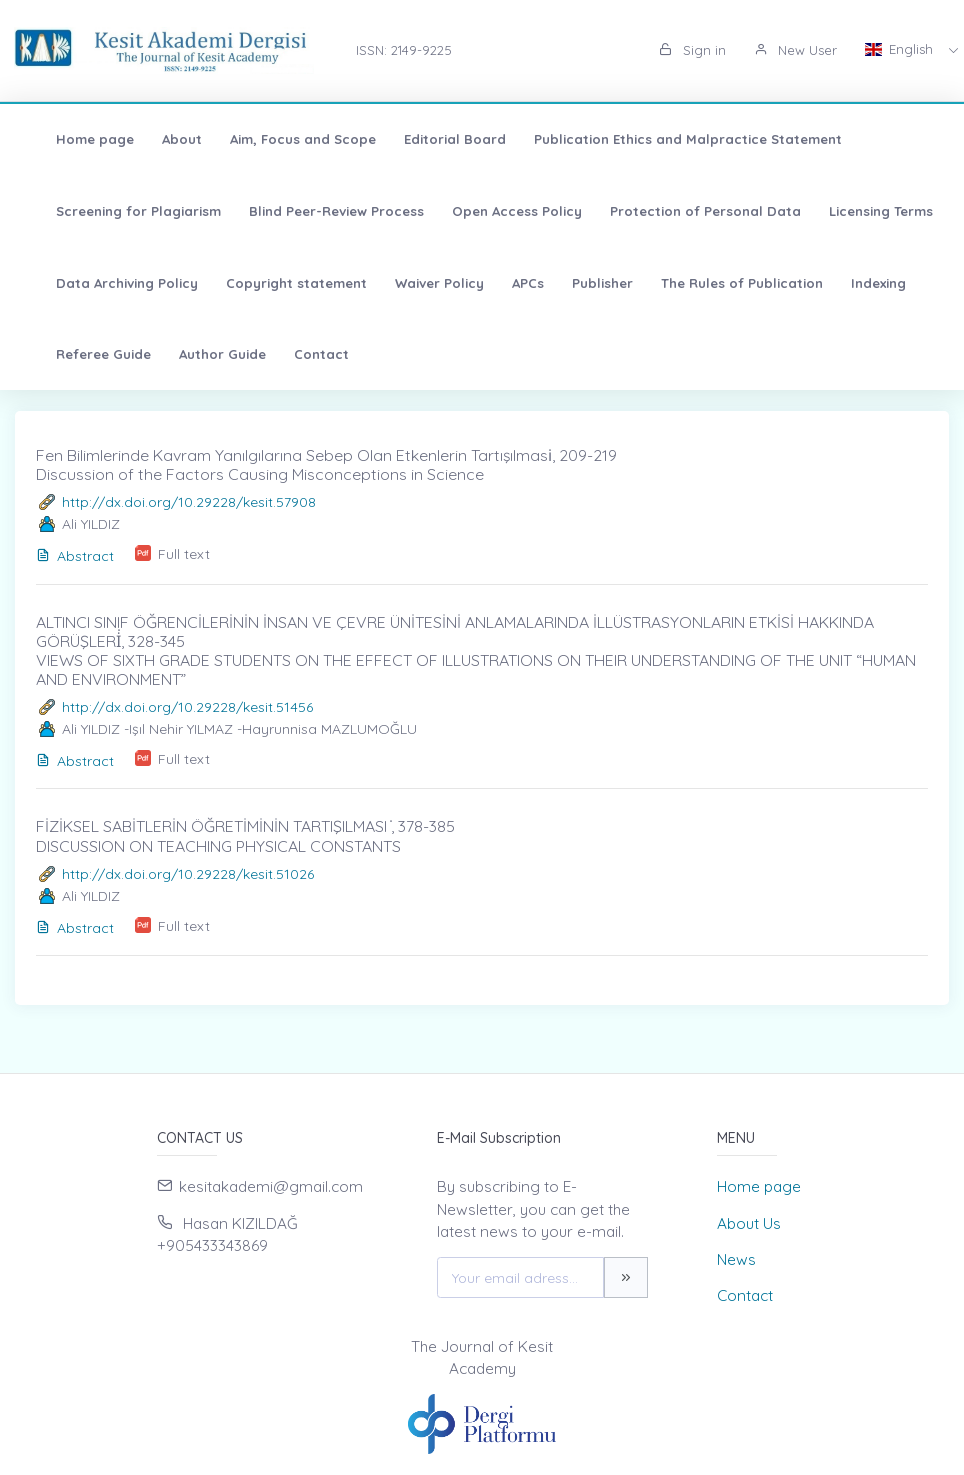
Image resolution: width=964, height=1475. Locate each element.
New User (795, 50)
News (736, 1259)
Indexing (860, 283)
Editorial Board (437, 139)
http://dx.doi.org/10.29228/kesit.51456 (187, 707)
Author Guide (204, 354)
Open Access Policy (499, 211)
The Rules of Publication (724, 283)
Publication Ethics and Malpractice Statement (670, 139)
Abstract (75, 556)
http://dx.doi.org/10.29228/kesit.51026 (188, 874)
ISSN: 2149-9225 (404, 50)
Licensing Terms (863, 211)
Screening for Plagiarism (120, 211)
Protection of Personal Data (687, 211)
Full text (184, 554)
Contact (303, 354)
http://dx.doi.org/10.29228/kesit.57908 (189, 502)
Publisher (584, 283)
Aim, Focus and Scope (285, 139)
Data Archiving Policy (109, 283)
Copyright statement (278, 283)
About (164, 139)
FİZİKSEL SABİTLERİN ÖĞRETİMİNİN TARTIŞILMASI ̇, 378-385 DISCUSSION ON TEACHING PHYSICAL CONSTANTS (245, 835)
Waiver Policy (421, 283)
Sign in (692, 50)
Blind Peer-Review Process (318, 211)
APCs (510, 283)
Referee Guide (85, 354)
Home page (77, 139)
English (901, 49)
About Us (749, 1223)
